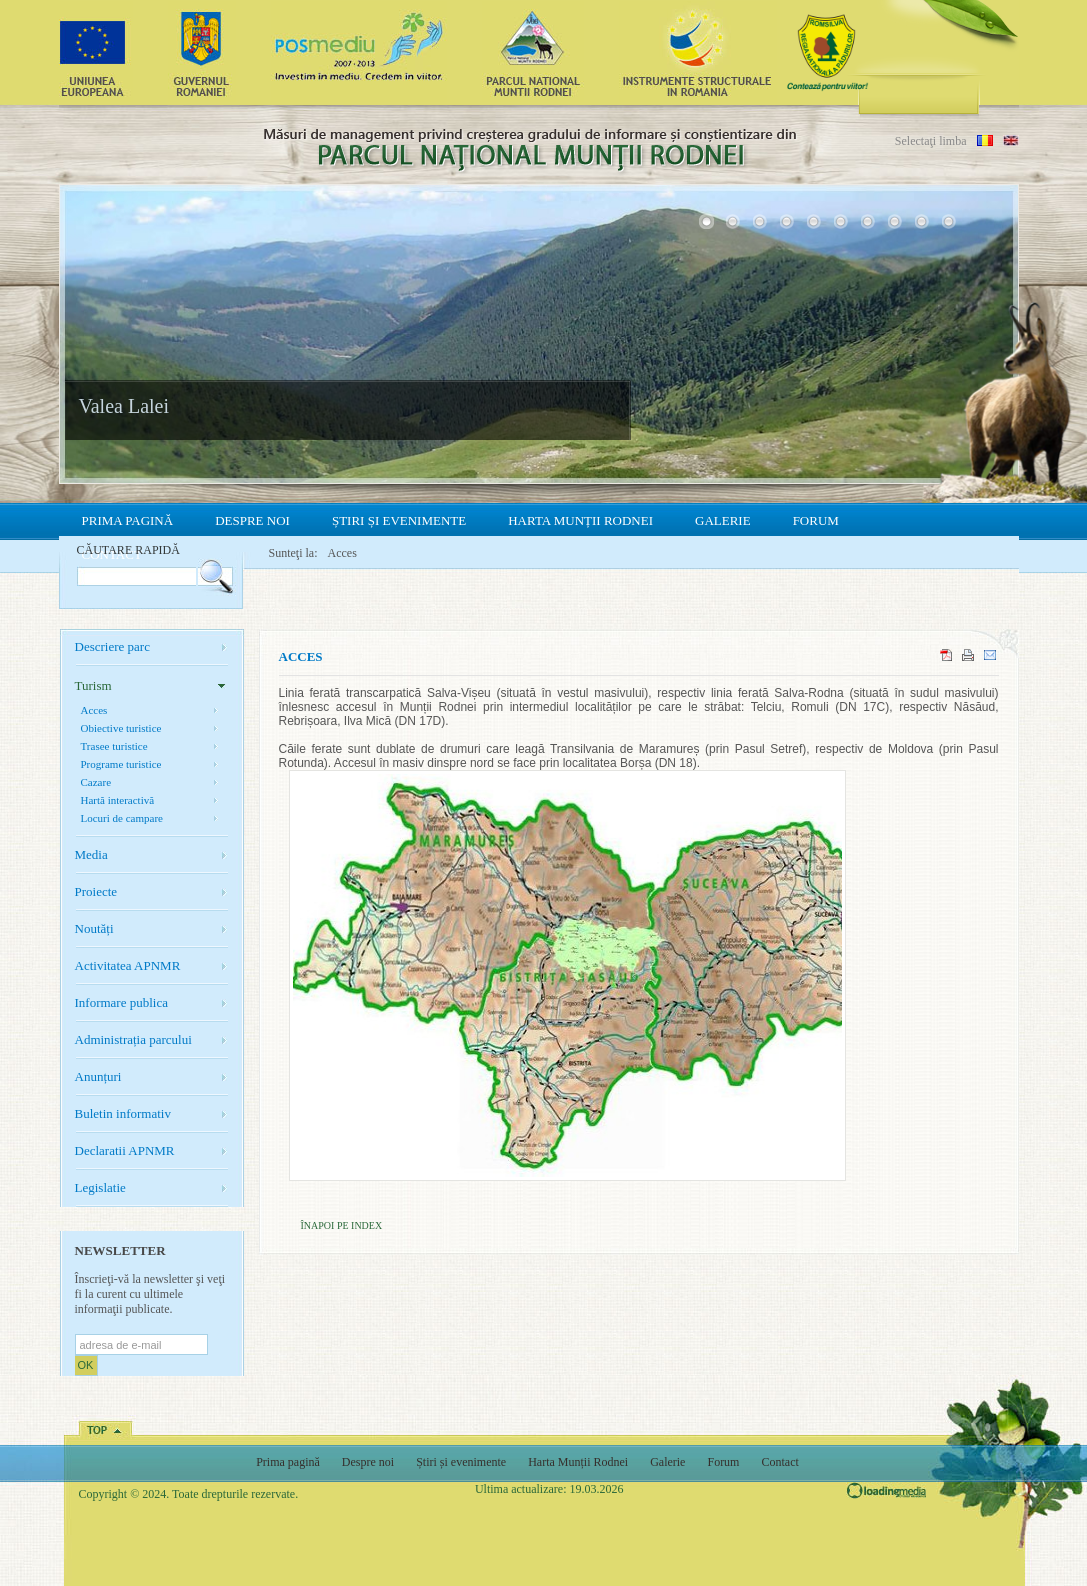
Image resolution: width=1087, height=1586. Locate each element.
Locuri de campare (122, 818)
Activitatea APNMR (128, 965)
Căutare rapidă (128, 550)
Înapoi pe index (342, 1225)
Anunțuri (98, 1076)
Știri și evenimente (399, 520)
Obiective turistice (121, 728)
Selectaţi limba (931, 141)
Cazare (96, 782)
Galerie (723, 520)
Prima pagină (128, 520)
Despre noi (252, 520)
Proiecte (96, 891)
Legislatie (100, 1187)
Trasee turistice (114, 746)
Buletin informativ (123, 1113)
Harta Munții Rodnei (580, 520)
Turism (93, 685)
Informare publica (121, 1002)
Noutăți (94, 928)
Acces (342, 553)
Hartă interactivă (118, 800)
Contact (779, 1462)
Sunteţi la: (293, 553)
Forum (816, 520)
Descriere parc (112, 646)
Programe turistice (121, 764)
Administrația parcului (133, 1039)
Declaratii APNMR (125, 1150)
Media (91, 854)
